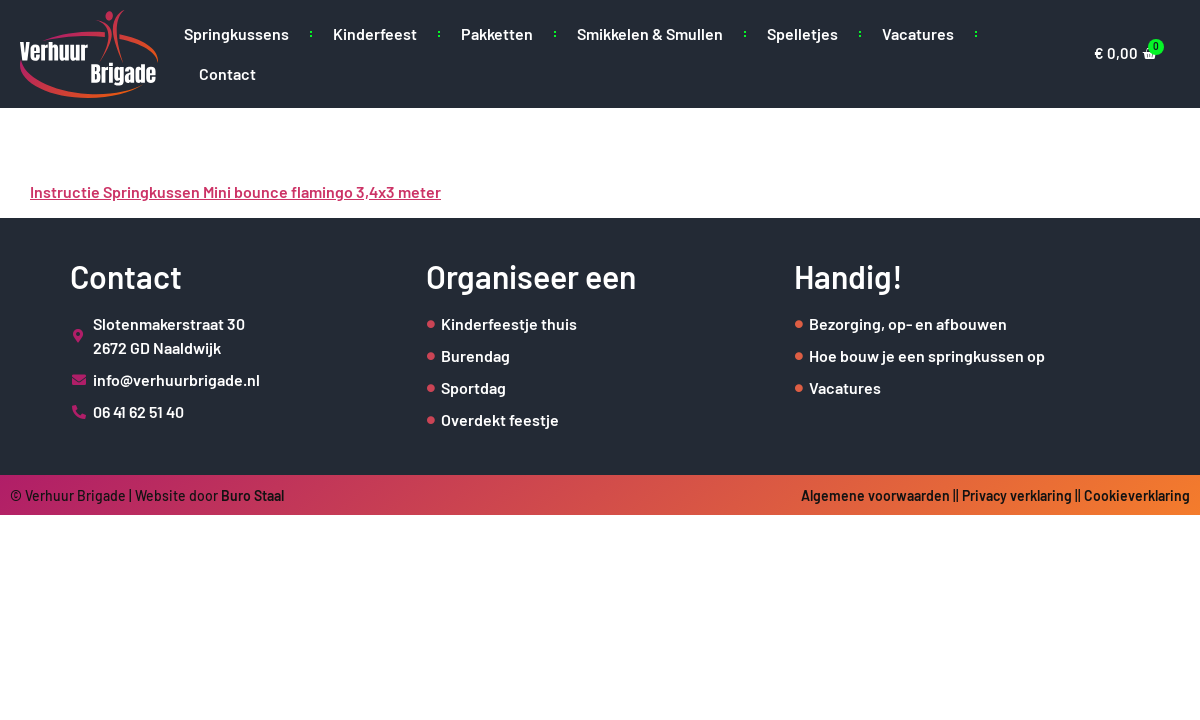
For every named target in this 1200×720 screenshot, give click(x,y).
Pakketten (497, 33)
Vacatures (918, 33)
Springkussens (236, 33)
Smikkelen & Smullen (650, 33)
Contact (227, 73)
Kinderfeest (375, 33)
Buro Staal (252, 495)
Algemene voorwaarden (875, 495)
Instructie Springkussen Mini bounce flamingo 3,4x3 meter (235, 191)
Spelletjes (802, 33)
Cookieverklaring (1137, 495)
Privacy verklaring (1017, 495)
